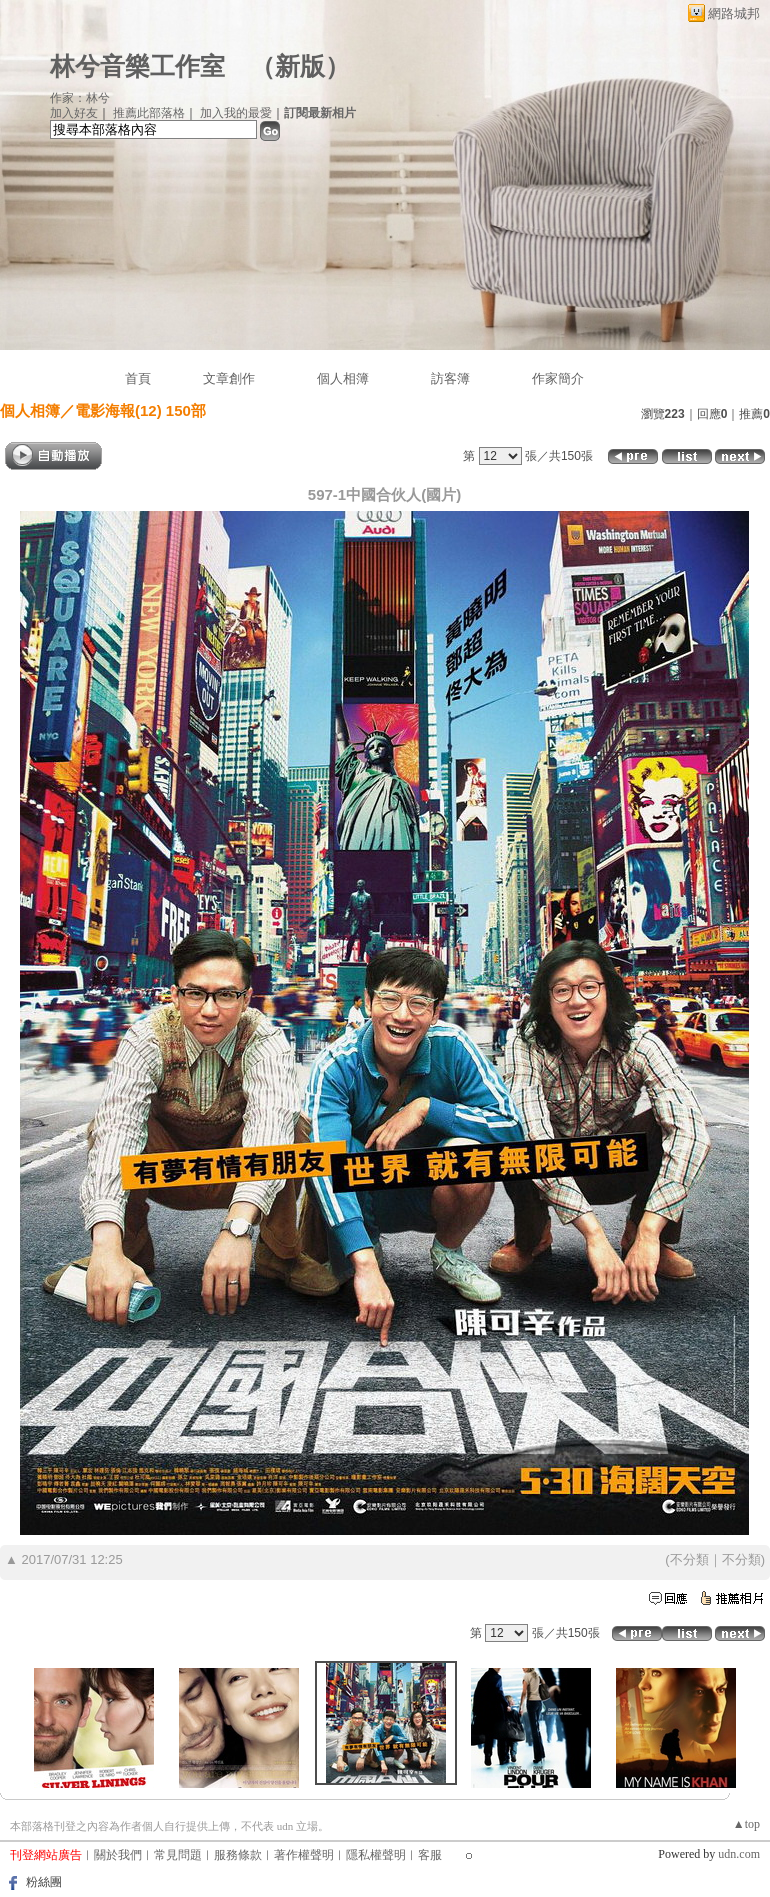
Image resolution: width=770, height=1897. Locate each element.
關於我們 (118, 1855)
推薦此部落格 (149, 113)
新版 (300, 66)
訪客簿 (450, 378)
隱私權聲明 (376, 1855)
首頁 (138, 378)
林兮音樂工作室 (137, 66)
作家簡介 (558, 378)
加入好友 (74, 113)
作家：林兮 (80, 98)
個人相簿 (343, 378)
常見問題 (178, 1855)
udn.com (739, 1854)
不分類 (689, 1559)
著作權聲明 (304, 1855)
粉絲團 (44, 1882)
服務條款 (238, 1855)
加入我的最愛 (236, 113)
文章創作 (229, 378)
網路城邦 (734, 13)
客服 (430, 1855)
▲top (746, 1824)
